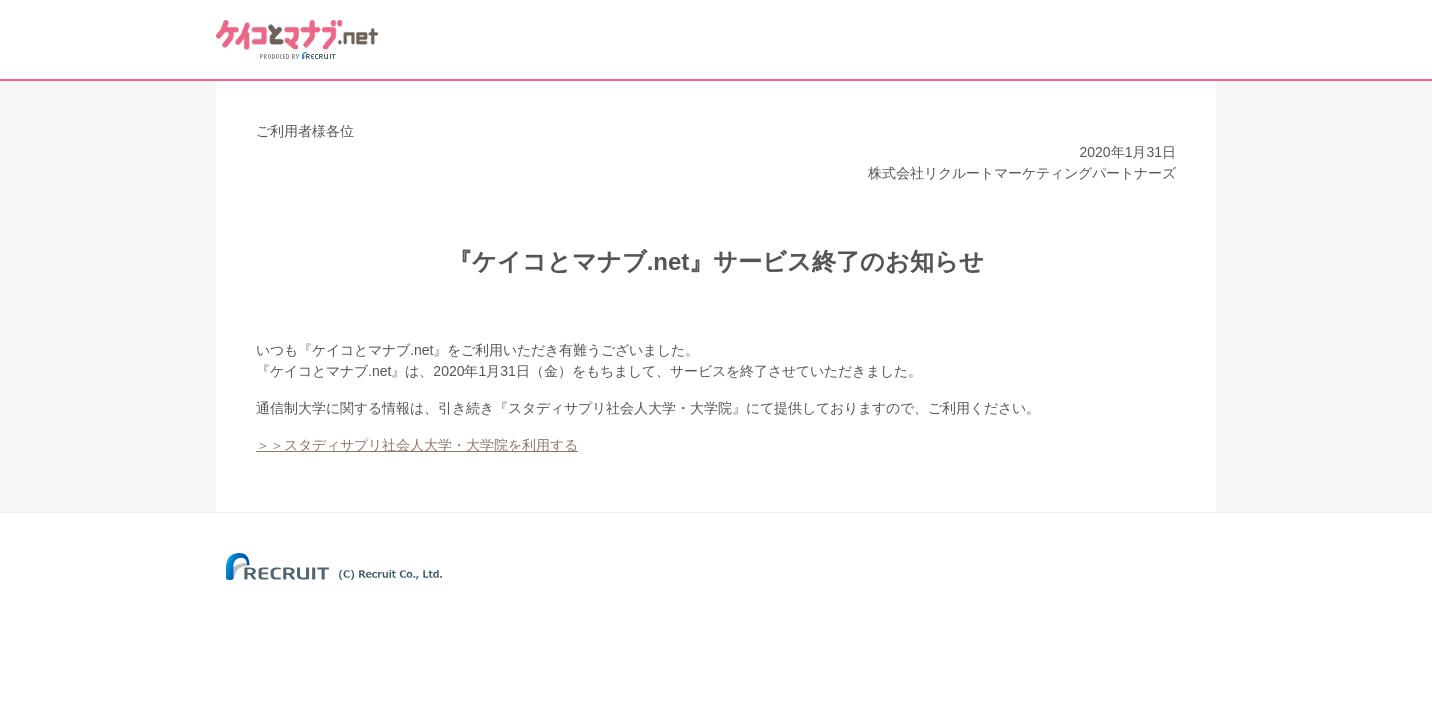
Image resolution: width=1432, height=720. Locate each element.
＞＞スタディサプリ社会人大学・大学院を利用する (417, 445)
